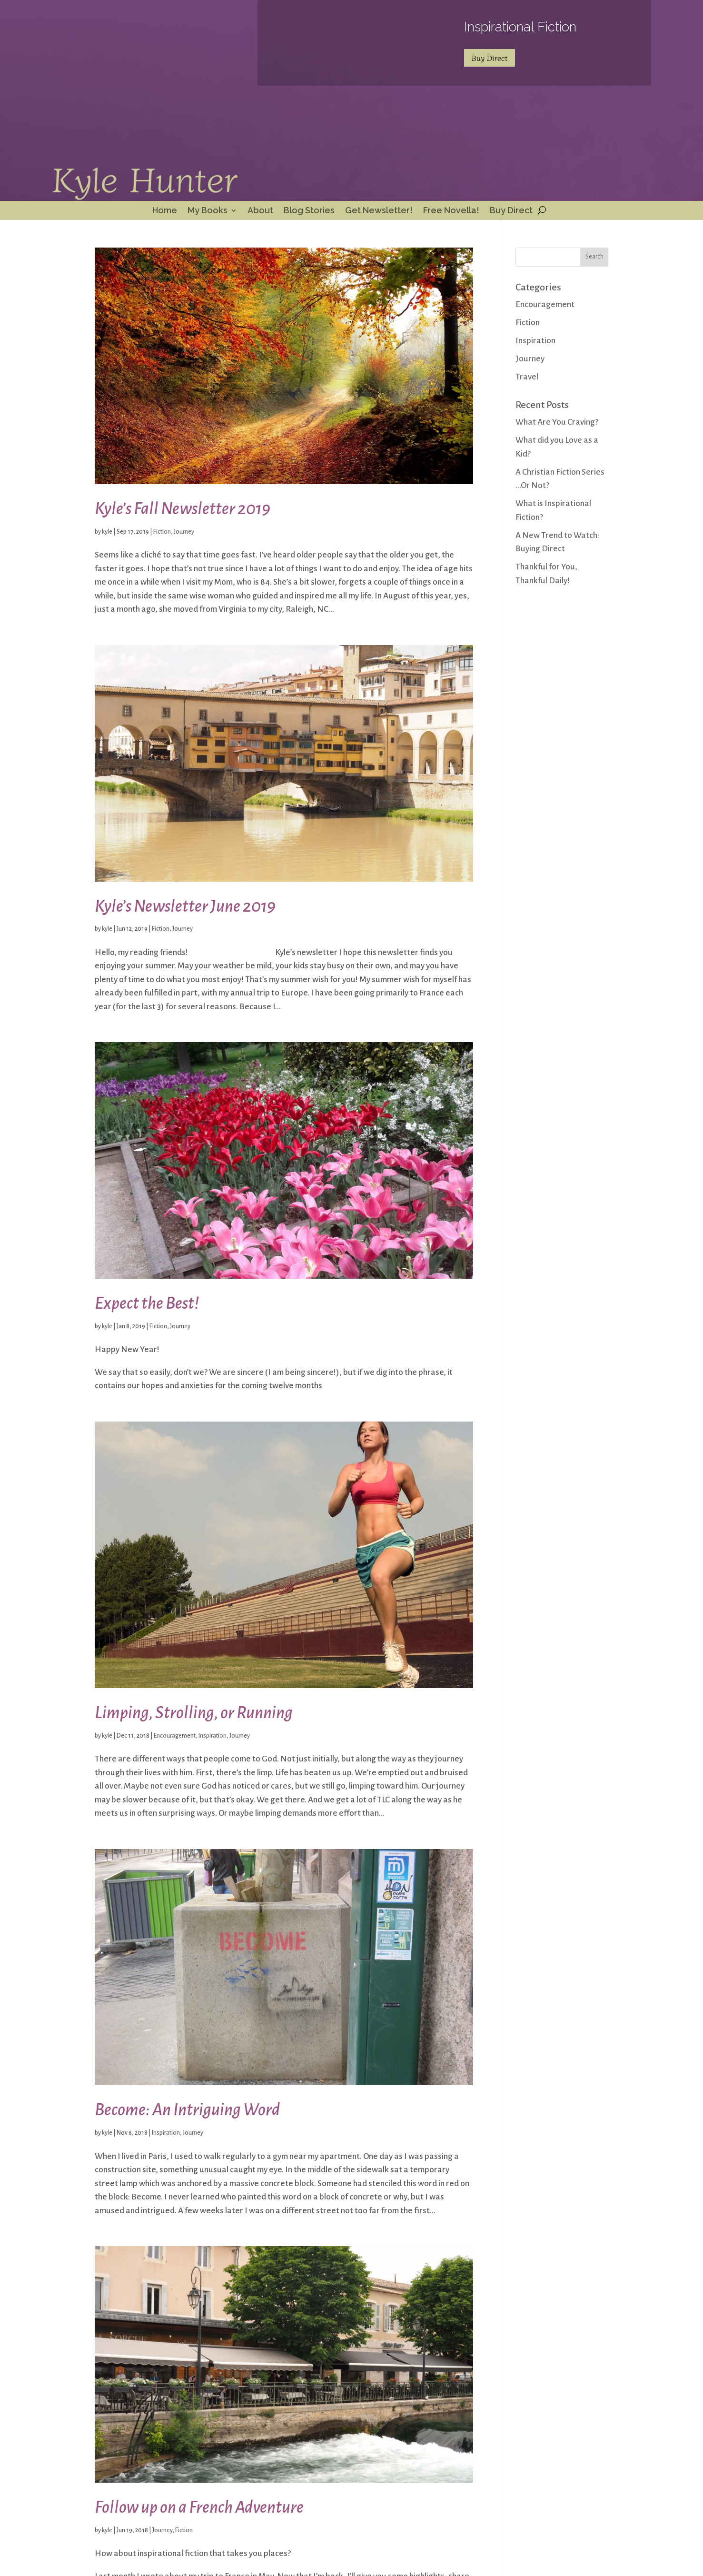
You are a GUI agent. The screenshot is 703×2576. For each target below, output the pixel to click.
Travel (526, 376)
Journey (184, 531)
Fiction (162, 531)
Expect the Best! (147, 1303)
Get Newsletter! (379, 211)
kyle (107, 531)
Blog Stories (309, 211)
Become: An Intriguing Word (187, 2110)
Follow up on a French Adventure (199, 2507)
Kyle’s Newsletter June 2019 (185, 906)
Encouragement (175, 1735)
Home (164, 211)
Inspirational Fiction (520, 27)
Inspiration (212, 1735)
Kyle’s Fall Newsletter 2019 (182, 509)
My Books (208, 211)
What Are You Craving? (556, 422)
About (260, 211)
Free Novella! (451, 211)
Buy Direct (489, 57)
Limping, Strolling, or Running (194, 1713)
